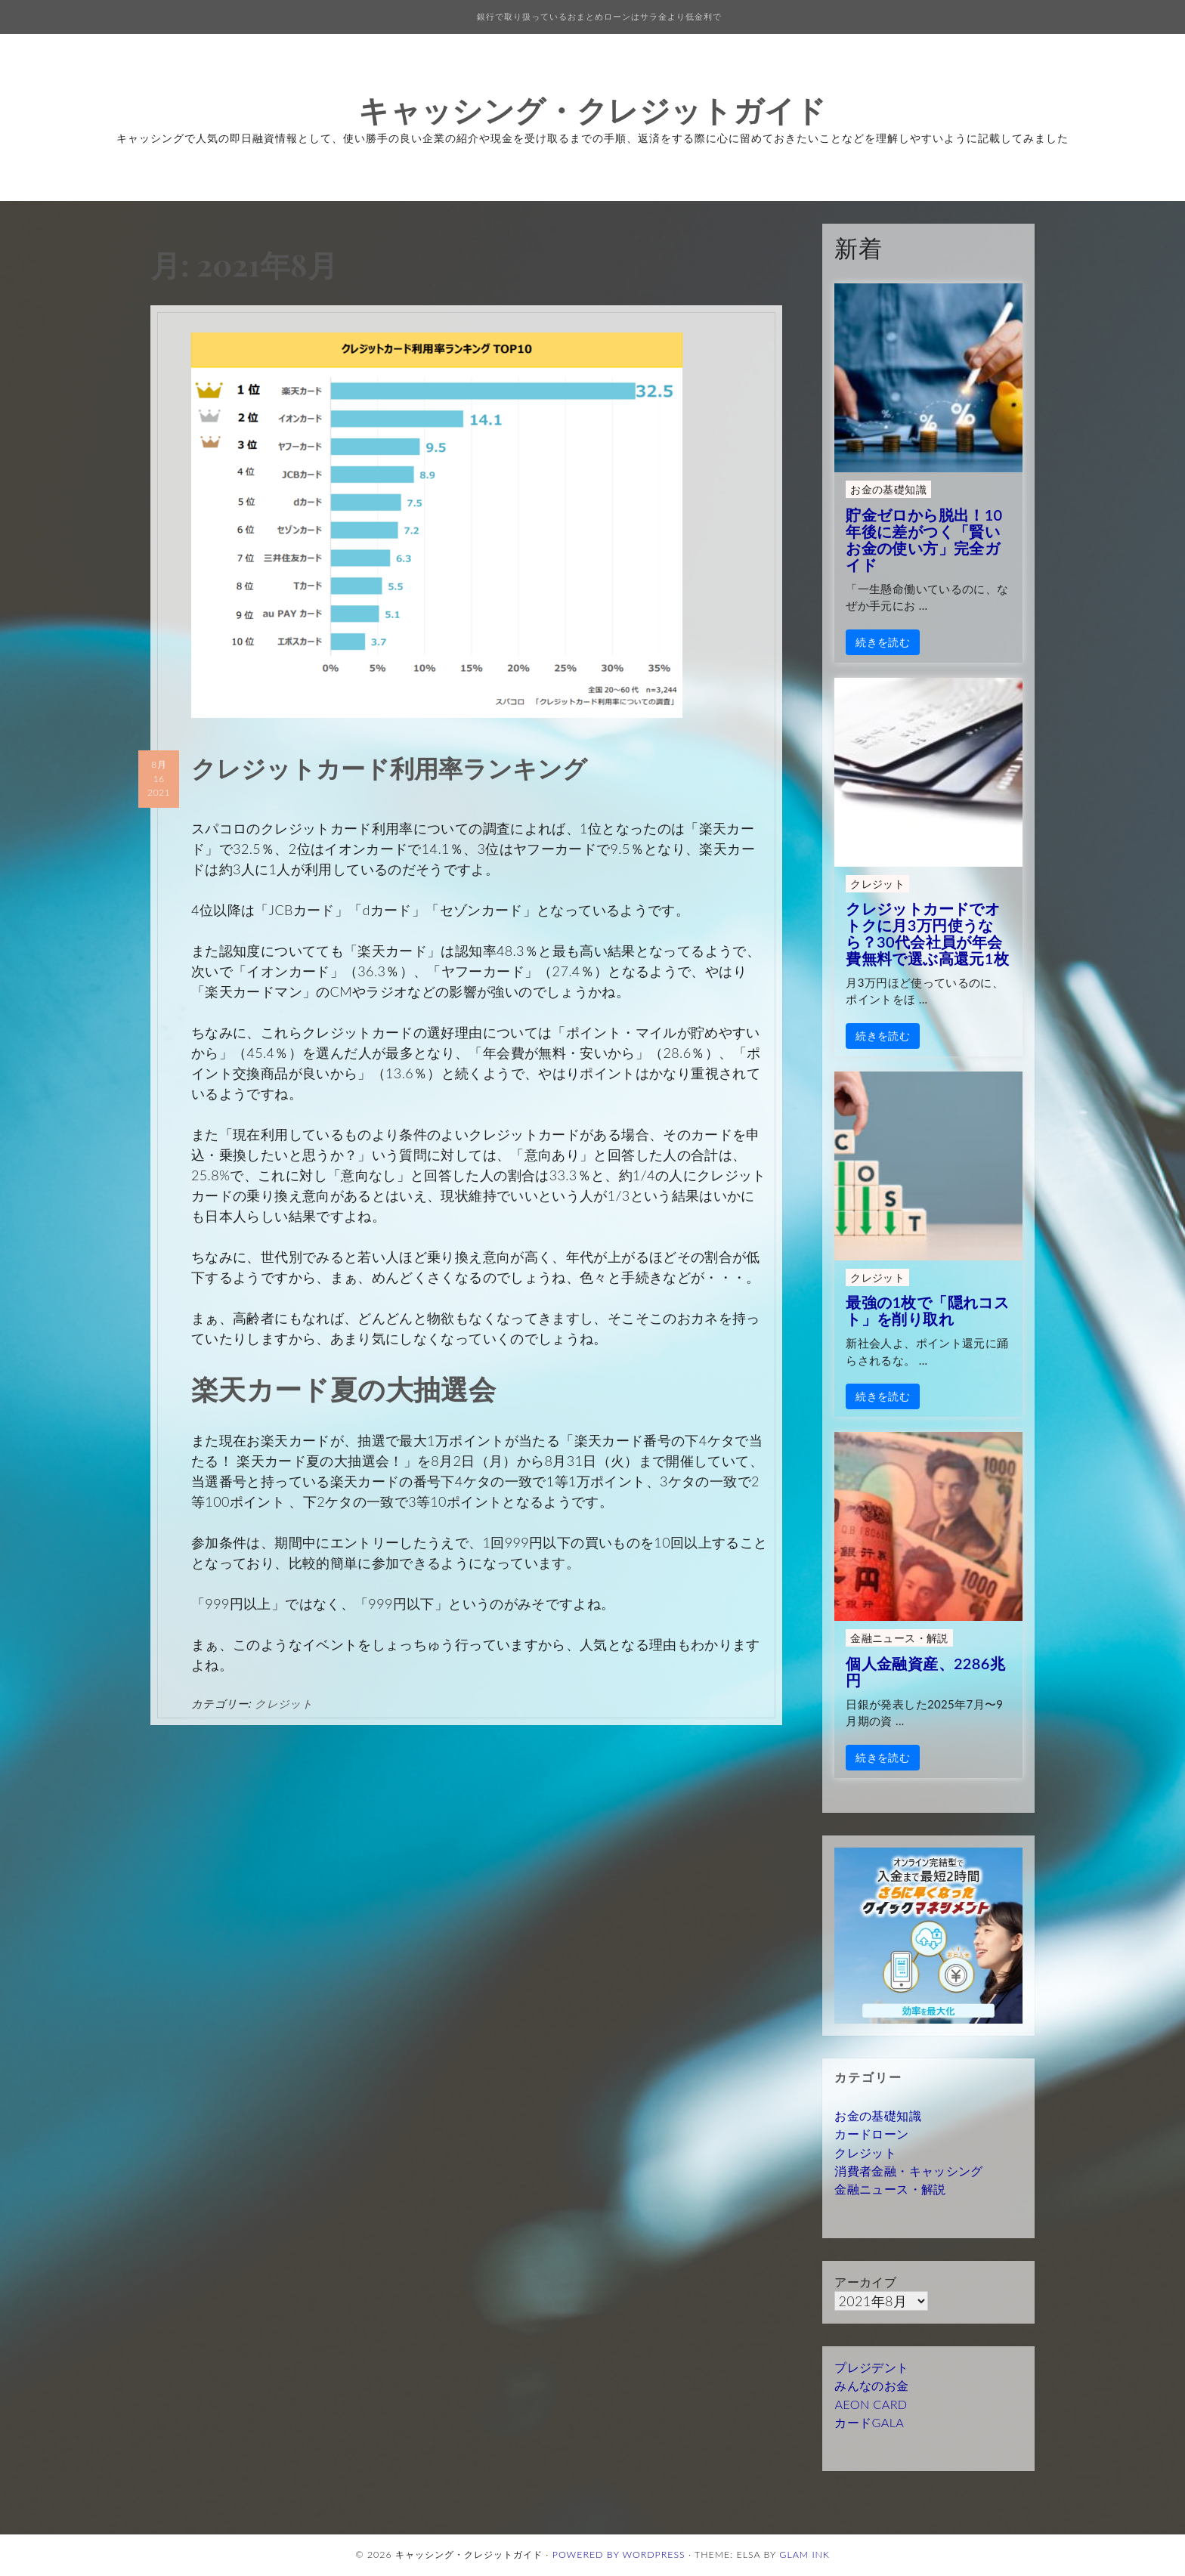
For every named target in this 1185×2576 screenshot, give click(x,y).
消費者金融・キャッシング (908, 2170)
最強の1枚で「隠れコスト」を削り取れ (927, 1310)
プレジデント (871, 2367)
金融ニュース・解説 (899, 1637)
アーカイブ (865, 2281)
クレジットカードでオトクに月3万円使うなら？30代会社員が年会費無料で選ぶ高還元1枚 (927, 933)
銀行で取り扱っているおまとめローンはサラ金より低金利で (599, 16)
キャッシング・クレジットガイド (592, 109)
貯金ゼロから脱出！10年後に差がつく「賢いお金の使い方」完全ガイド (924, 539)
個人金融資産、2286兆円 (925, 1671)
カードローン (871, 2133)
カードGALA (869, 2422)
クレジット (284, 1703)
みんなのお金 (871, 2385)
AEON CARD (870, 2404)
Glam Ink (804, 2554)
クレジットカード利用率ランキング (389, 767)
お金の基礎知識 (888, 489)
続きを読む (882, 641)
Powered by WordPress (618, 2554)
